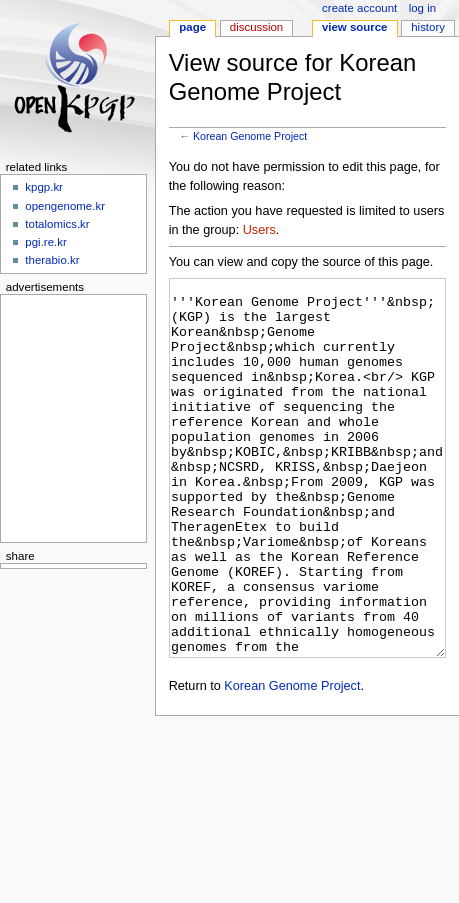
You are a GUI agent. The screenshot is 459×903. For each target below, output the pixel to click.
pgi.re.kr (45, 242)
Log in (422, 8)
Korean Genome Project (250, 136)
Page (192, 27)
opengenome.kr (65, 206)
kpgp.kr (44, 187)
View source (355, 27)
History (428, 27)
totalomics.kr (57, 224)
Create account (359, 8)
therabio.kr (52, 260)
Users (259, 230)
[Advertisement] (67, 415)
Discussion (256, 27)
